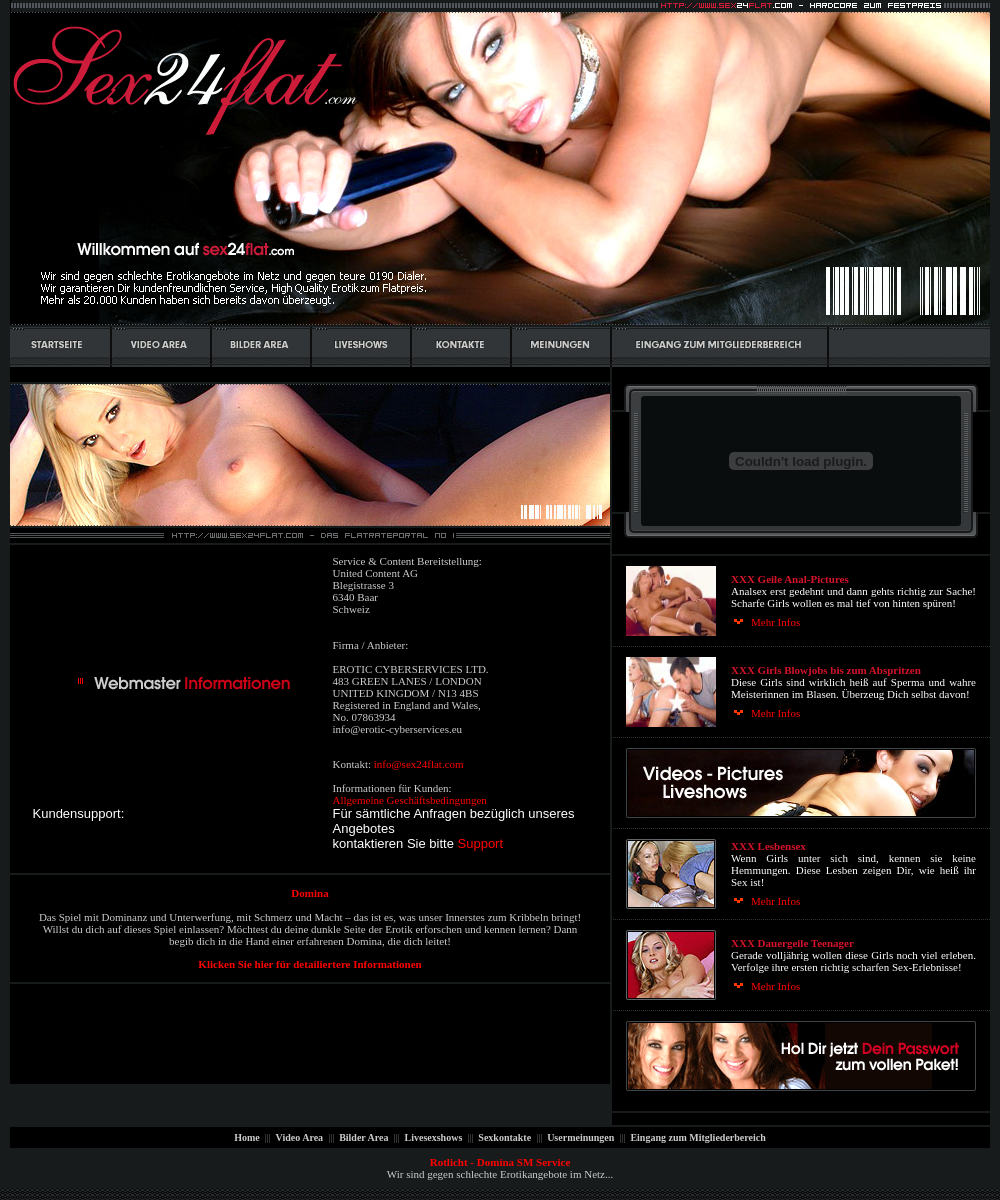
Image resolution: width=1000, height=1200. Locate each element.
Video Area (299, 1137)
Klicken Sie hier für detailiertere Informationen (309, 964)
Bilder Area (364, 1137)
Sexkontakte (505, 1137)
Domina (309, 893)
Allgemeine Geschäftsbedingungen (410, 800)
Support (481, 843)
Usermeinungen (581, 1137)
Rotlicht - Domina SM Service (500, 1162)
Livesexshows (433, 1137)
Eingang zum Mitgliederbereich (697, 1137)
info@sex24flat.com (419, 764)
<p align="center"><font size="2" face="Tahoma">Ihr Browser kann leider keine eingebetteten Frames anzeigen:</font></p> (801, 833)
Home (248, 1137)
